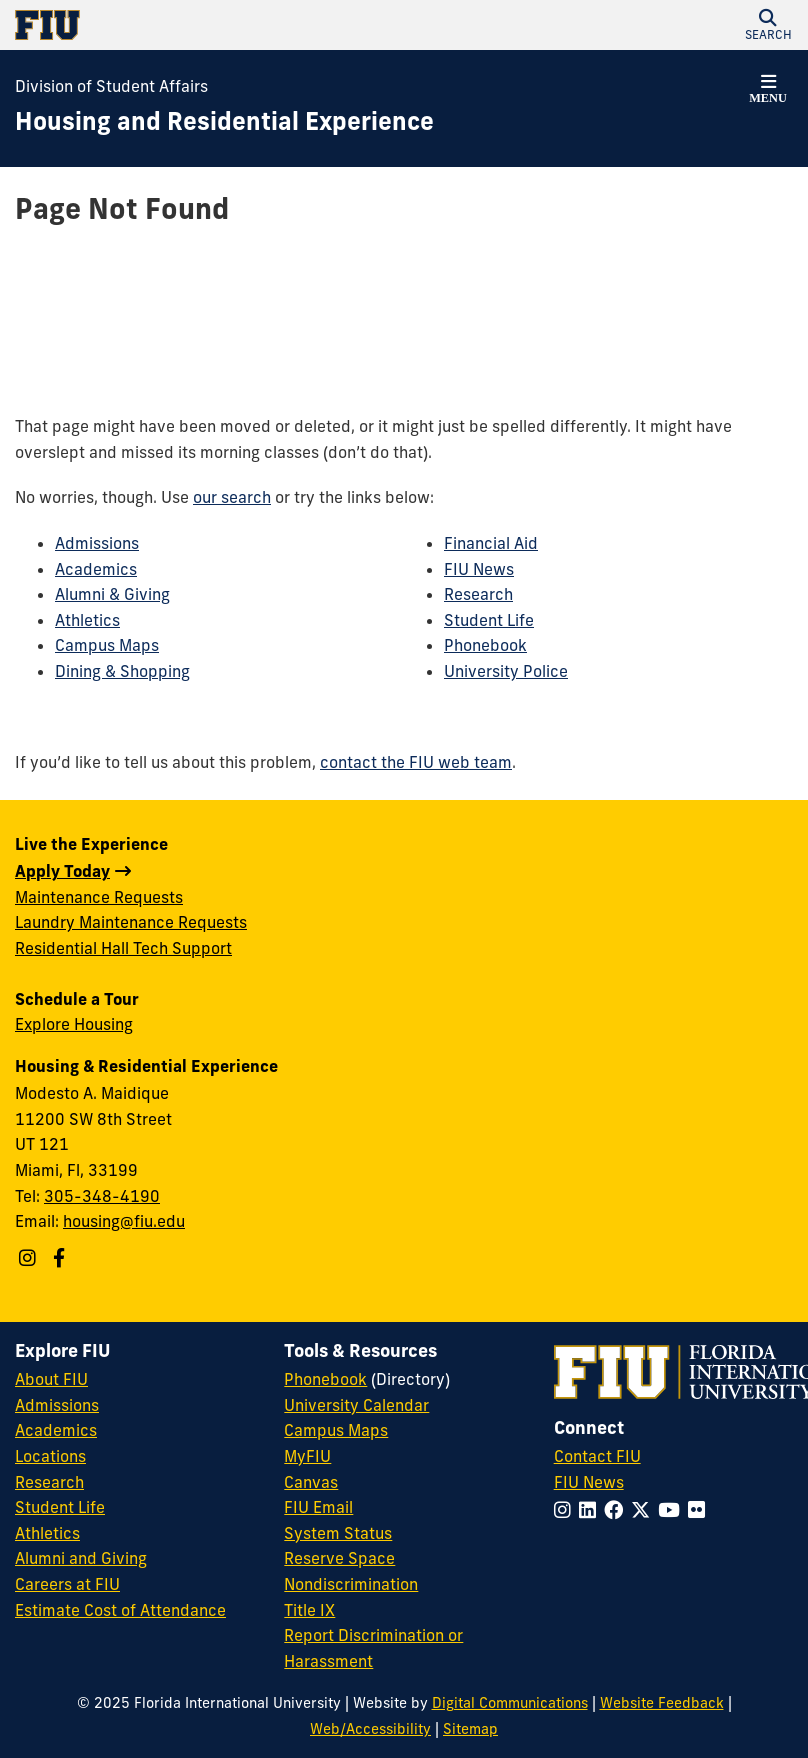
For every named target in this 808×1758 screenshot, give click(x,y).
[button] (768, 25)
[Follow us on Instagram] (30, 1258)
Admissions (97, 543)
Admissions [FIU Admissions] (57, 1405)
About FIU (51, 1379)
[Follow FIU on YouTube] (673, 1510)
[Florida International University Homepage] (209, 25)
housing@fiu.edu (124, 1221)
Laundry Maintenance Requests (131, 922)
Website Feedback (662, 1703)
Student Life (489, 620)
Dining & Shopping (122, 671)
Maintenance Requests (99, 897)
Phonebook (485, 645)
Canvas (311, 1482)
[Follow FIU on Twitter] (644, 1510)
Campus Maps (107, 645)
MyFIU (307, 1456)
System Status (338, 1533)
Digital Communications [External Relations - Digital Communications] (510, 1703)
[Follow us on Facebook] (61, 1258)
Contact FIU (597, 1456)
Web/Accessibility (370, 1729)
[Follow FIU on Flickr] (700, 1510)
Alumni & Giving (112, 594)
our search (232, 497)
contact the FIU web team (416, 762)
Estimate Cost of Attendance (120, 1610)
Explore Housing (74, 1024)
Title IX (309, 1610)
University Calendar (356, 1405)
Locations (50, 1456)
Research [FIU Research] (49, 1482)
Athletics (87, 620)
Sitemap (470, 1729)
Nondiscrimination (351, 1584)
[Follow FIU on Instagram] (566, 1510)
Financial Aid (491, 543)
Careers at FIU (67, 1584)
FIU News (479, 569)
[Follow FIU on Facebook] (617, 1510)
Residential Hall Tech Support (123, 948)
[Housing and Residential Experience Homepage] (224, 122)
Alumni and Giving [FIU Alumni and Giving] (81, 1558)
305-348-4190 (102, 1196)
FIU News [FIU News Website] (589, 1482)
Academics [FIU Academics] (56, 1430)
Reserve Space (339, 1558)
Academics (96, 569)
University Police (506, 671)
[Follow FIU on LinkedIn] (591, 1510)
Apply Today (62, 871)
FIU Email (318, 1507)
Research (478, 594)
